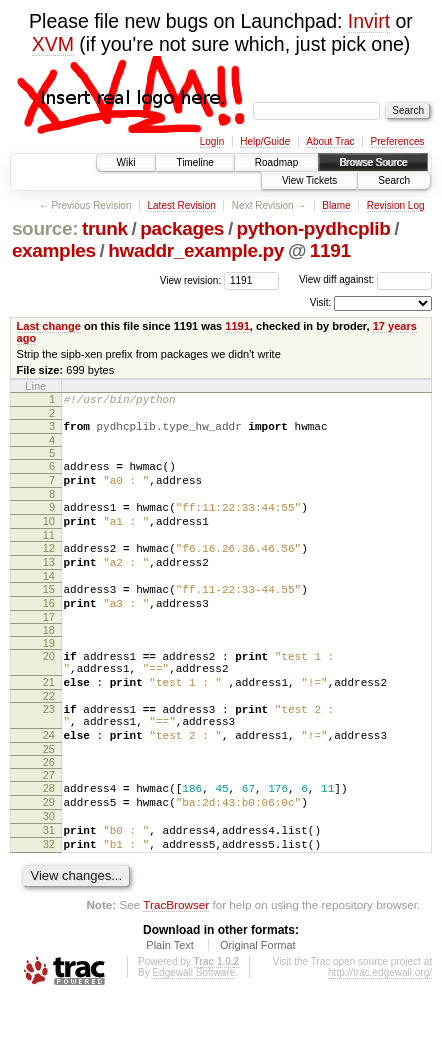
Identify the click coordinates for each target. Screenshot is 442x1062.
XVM (53, 44)
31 (49, 887)
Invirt (369, 21)
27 (49, 823)
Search (394, 180)
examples (54, 250)
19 (49, 673)
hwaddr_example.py (196, 250)
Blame (336, 205)
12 (49, 566)
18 (49, 660)
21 (49, 718)
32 (49, 904)
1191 (330, 250)
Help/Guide (265, 141)
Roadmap (276, 162)
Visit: (321, 302)
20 (49, 686)
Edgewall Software (193, 1035)
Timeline (194, 162)
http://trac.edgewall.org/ (380, 1035)
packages (182, 228)
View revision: (191, 279)
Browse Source (373, 162)
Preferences (398, 141)
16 (49, 630)
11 (49, 553)
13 (49, 583)
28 (49, 836)
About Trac (330, 141)
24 (49, 780)
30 (49, 870)
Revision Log (396, 205)
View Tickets (309, 180)
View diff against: (365, 279)
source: (45, 228)
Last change (49, 326)
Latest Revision (181, 205)
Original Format (258, 1008)
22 (49, 735)
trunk (105, 228)
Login (212, 141)
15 (49, 613)
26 (49, 810)
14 (49, 600)
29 (49, 853)
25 (49, 797)
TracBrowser (176, 967)
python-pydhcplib (314, 228)
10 (49, 536)
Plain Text (170, 1008)
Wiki (126, 162)
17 (49, 647)
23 (49, 748)
